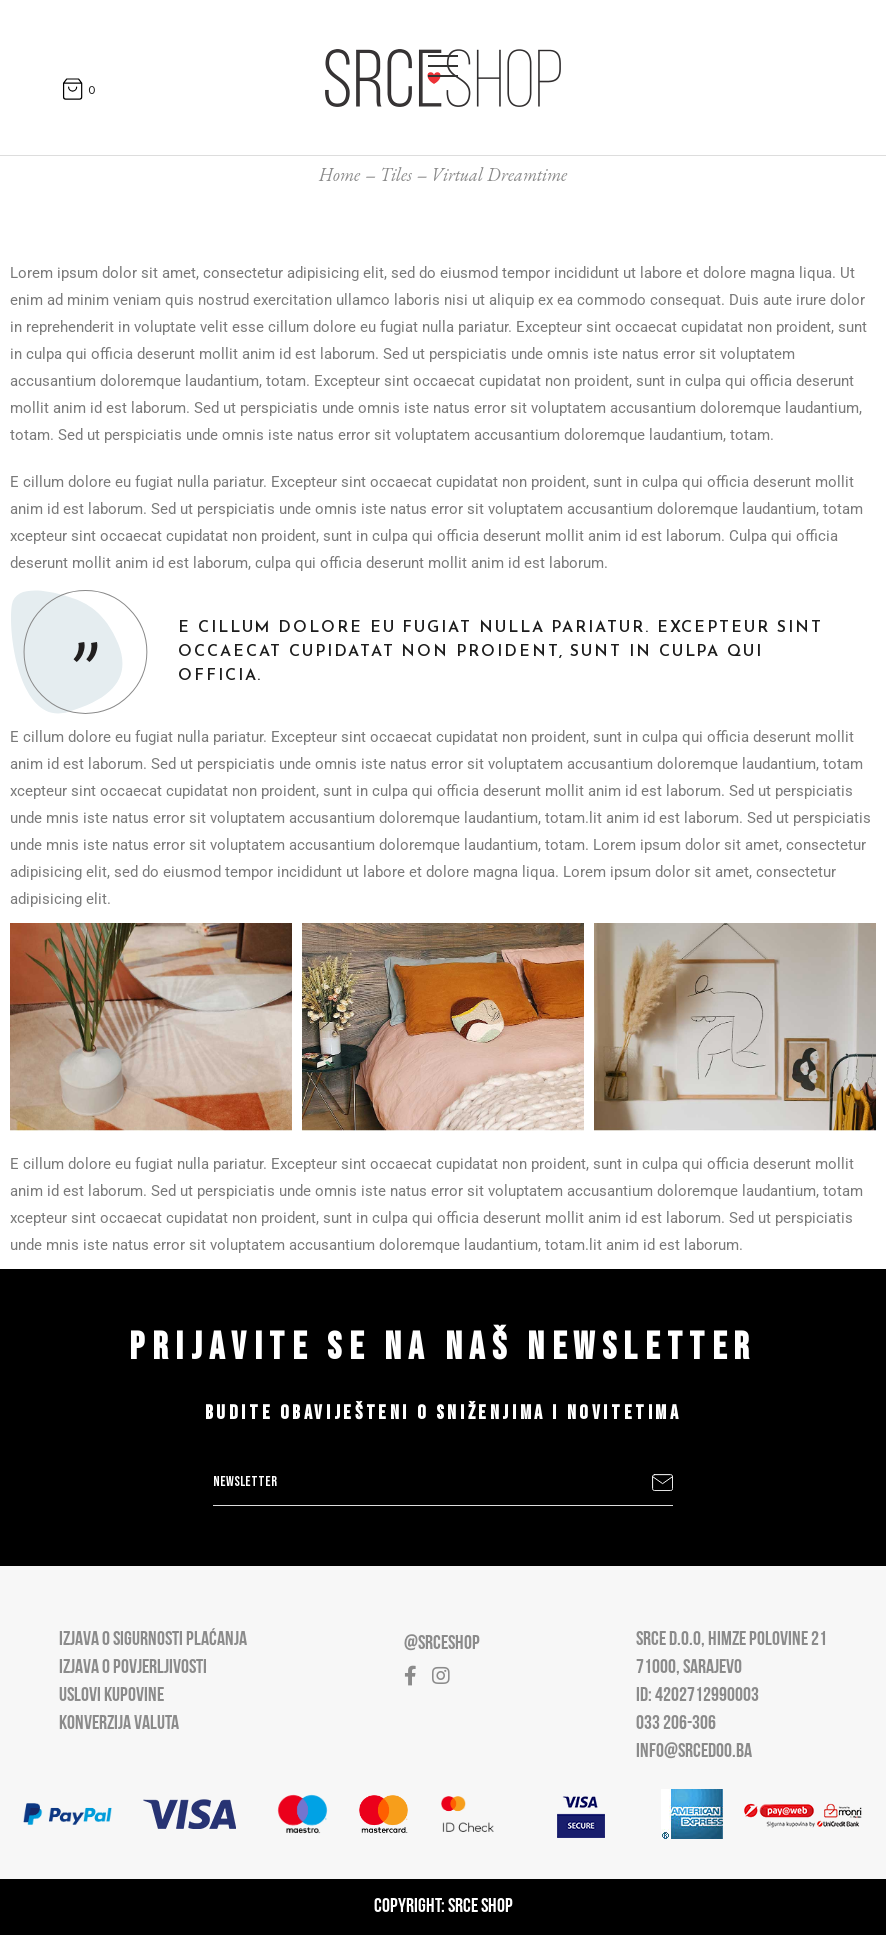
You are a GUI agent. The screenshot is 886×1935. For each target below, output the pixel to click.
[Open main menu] (443, 62)
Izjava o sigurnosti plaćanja (153, 1640)
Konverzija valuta (119, 1724)
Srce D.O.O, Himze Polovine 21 (731, 1640)
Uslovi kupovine (111, 1696)
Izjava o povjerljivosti (133, 1668)
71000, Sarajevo (689, 1668)
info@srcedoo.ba (694, 1752)
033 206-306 (676, 1724)
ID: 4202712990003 (697, 1696)
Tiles (396, 174)
